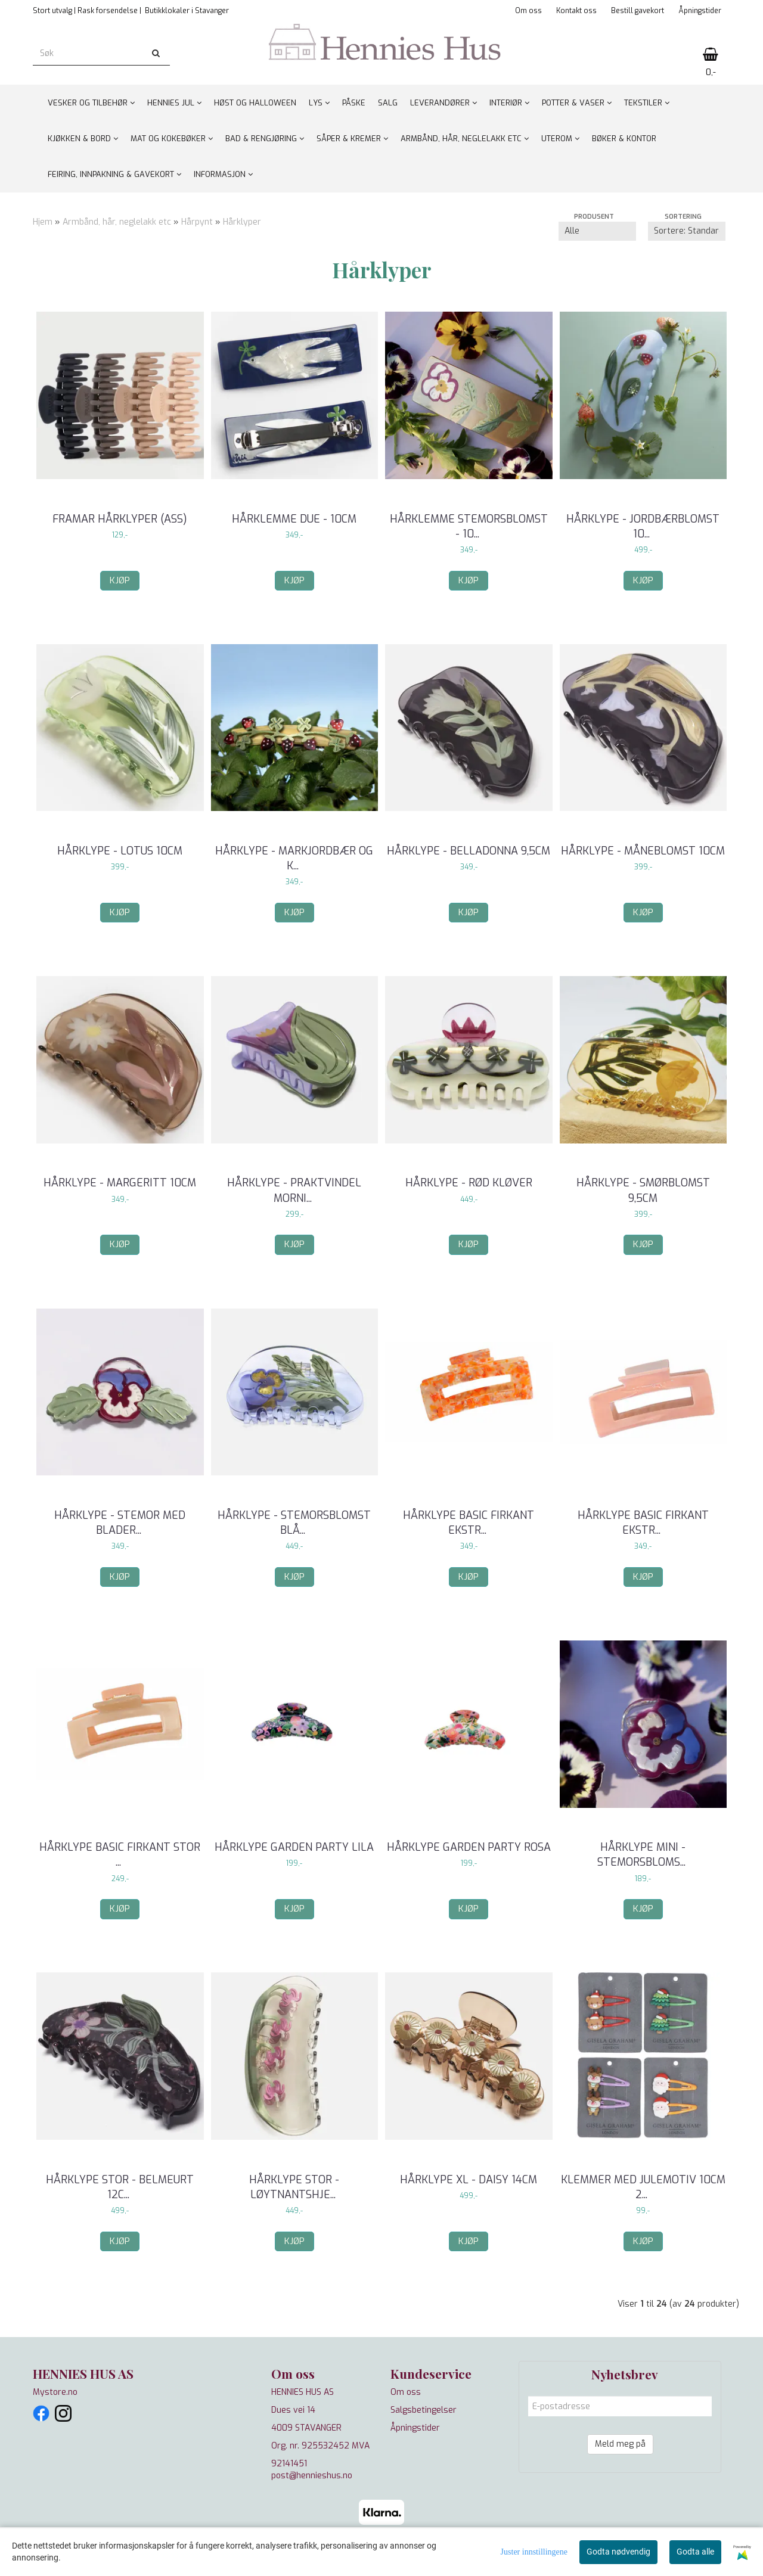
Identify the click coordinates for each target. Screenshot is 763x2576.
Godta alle (695, 2551)
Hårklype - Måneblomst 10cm (643, 851)
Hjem (42, 222)
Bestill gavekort (637, 10)
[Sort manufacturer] (597, 231)
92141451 (289, 2463)
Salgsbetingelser (423, 2410)
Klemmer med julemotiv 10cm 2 (643, 2187)
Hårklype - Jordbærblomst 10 (642, 526)
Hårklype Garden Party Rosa (469, 1847)
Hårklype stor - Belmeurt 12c (120, 2187)
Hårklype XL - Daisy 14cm (468, 2180)
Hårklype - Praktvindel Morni (294, 1190)
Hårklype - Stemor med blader (119, 1522)
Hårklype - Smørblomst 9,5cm (643, 1190)
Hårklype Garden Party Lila (294, 1847)
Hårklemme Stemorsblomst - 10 (469, 526)
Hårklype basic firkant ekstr (468, 1522)
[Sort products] (686, 231)
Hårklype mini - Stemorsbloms (642, 1854)
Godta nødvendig (618, 2551)
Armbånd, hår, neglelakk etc (117, 222)
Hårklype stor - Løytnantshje (294, 2187)
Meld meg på (620, 2444)
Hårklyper (242, 222)
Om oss (528, 10)
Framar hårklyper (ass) (119, 519)
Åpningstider (699, 10)
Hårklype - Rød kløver (468, 1183)
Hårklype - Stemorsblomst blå (294, 1522)
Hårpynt (197, 222)
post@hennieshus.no (311, 2475)
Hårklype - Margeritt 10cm (120, 1183)
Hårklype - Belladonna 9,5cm (468, 851)
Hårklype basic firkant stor (119, 1854)
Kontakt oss (576, 10)
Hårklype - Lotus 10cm (119, 851)
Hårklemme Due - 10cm (294, 519)
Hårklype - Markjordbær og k (294, 858)
